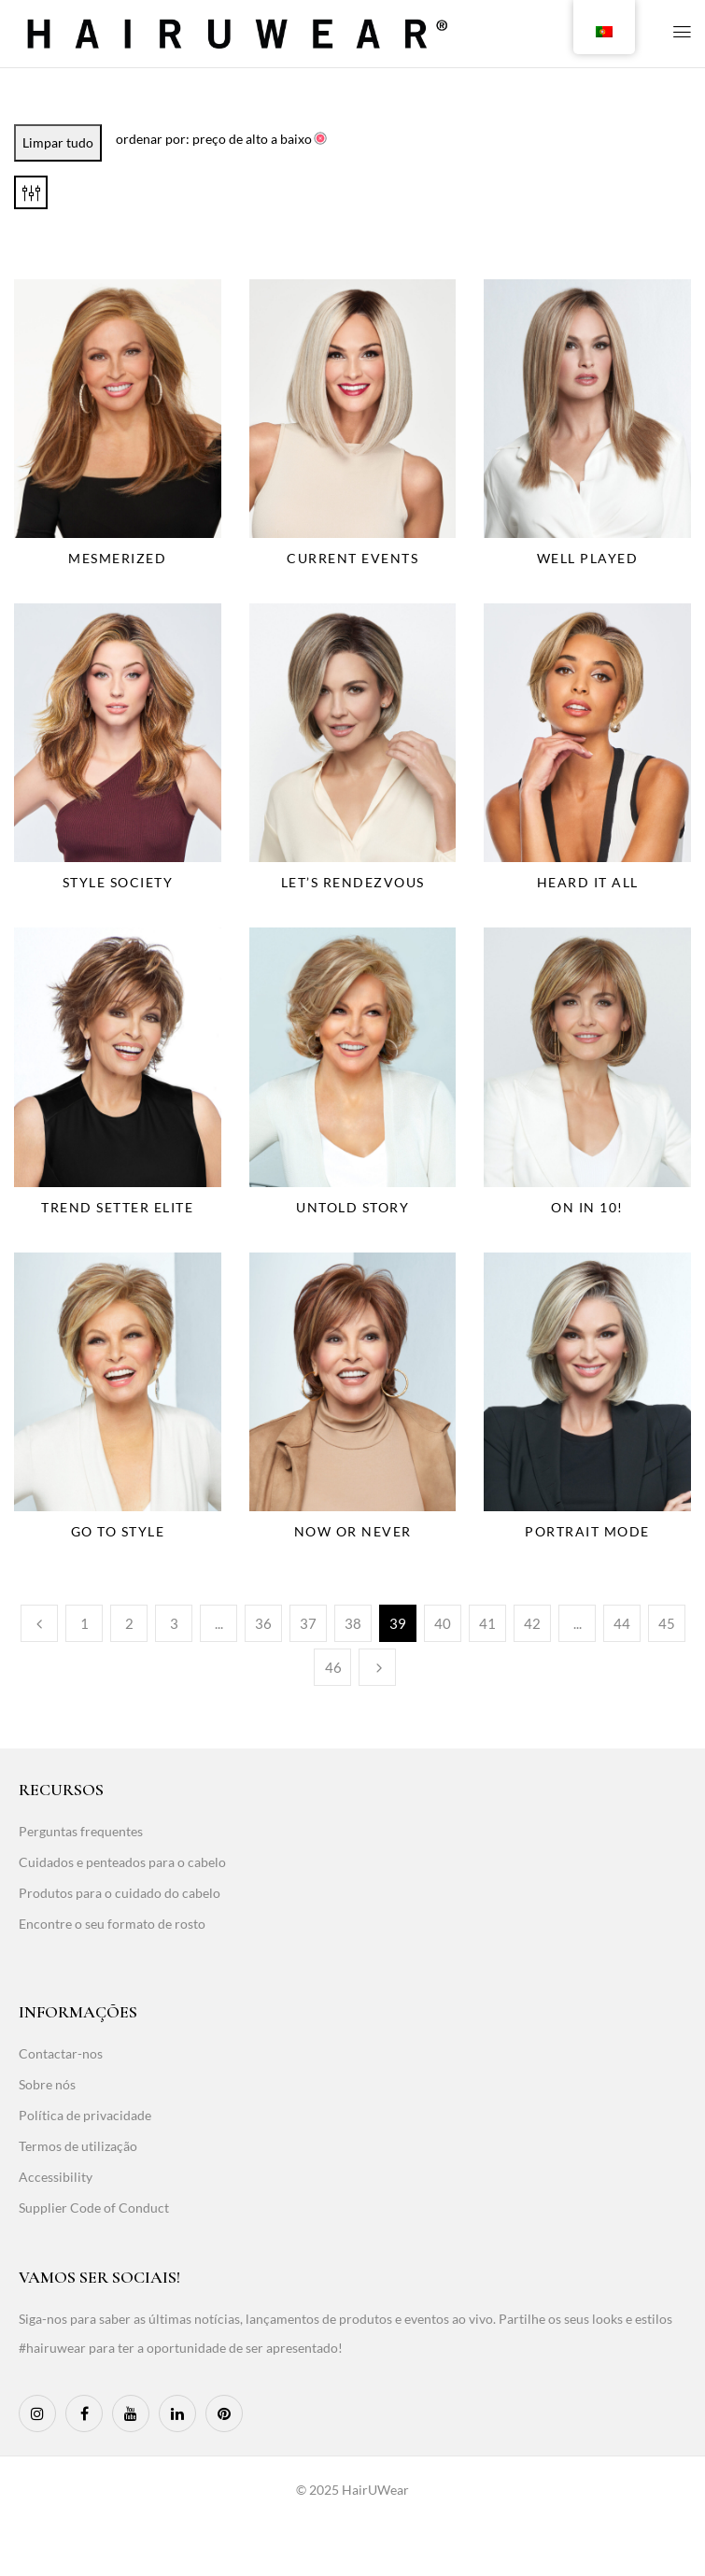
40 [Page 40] (442, 1623)
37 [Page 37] (308, 1623)
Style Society (118, 882)
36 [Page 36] (263, 1623)
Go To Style (118, 1531)
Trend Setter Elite (117, 1207)
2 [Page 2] (129, 1623)
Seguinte (377, 1667)
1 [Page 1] (84, 1623)
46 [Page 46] (333, 1667)
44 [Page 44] (621, 1623)
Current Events (352, 558)
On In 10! (587, 1207)
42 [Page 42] (532, 1623)
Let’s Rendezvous (353, 882)
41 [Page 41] (487, 1623)
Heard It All (588, 882)
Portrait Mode (587, 1531)
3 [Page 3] (174, 1623)
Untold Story (352, 1207)
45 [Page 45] (666, 1623)
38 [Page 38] (353, 1623)
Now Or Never (353, 1531)
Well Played (588, 558)
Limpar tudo (57, 142)
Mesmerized (117, 558)
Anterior (39, 1623)
